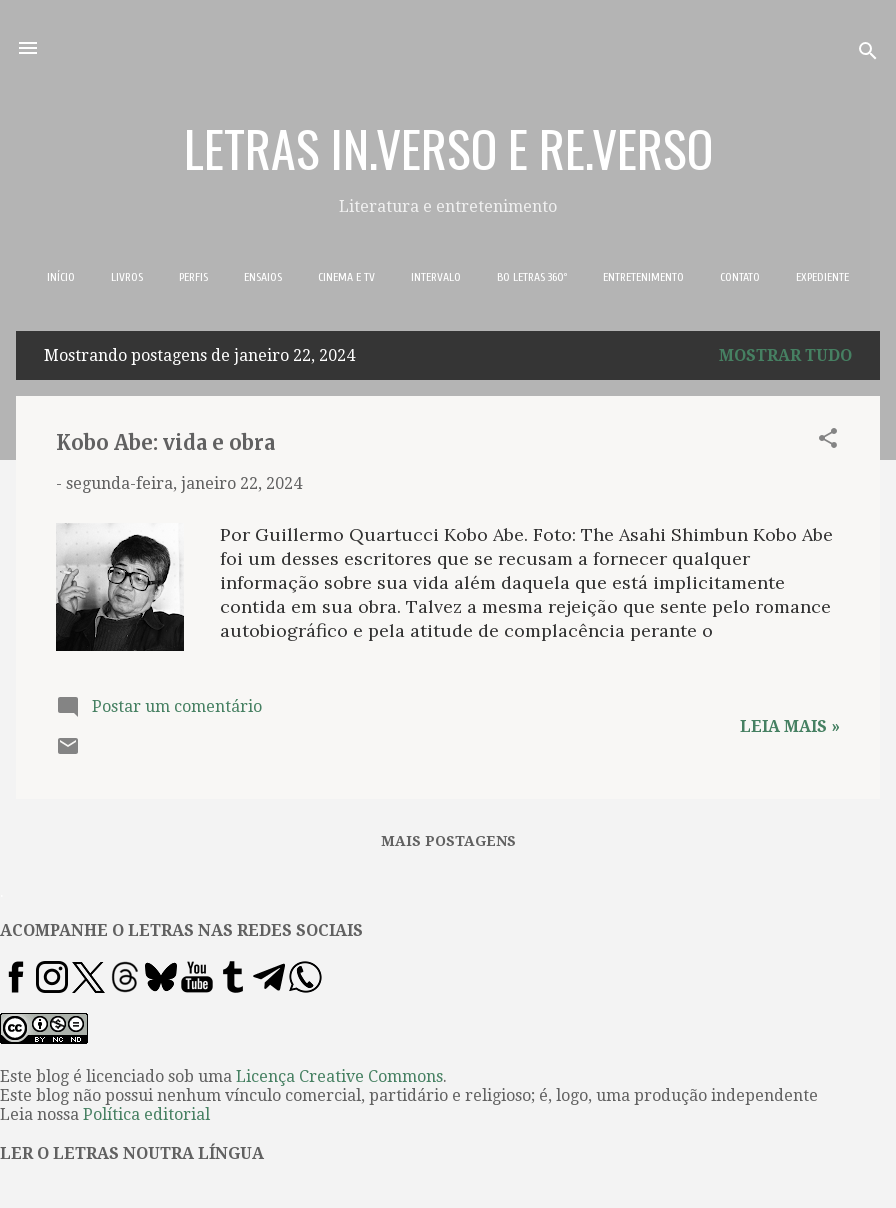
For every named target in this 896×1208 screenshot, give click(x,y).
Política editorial (146, 1114)
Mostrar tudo (785, 355)
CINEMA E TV (346, 277)
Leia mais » (790, 726)
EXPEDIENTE (822, 277)
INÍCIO (61, 277)
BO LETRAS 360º (532, 277)
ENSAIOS (263, 277)
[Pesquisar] (868, 54)
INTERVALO (436, 277)
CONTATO (740, 277)
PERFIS (193, 277)
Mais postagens (448, 841)
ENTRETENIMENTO (643, 277)
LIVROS (127, 277)
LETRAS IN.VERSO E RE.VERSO (448, 147)
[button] (828, 441)
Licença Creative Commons (339, 1076)
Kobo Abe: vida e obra (165, 442)
